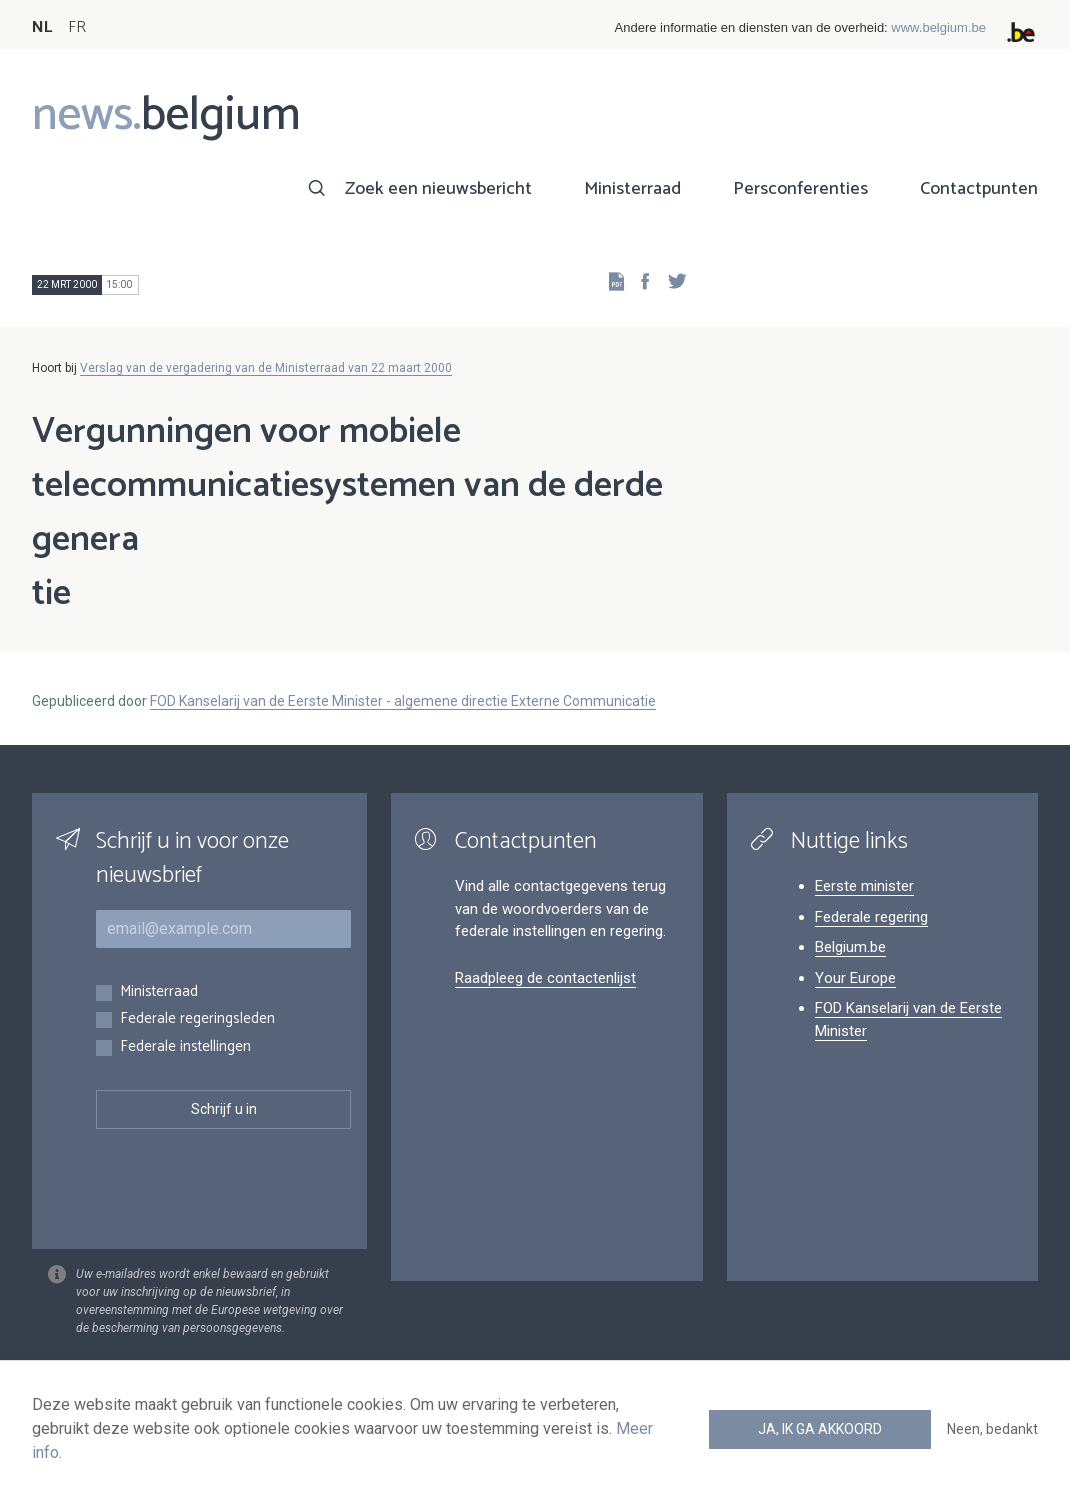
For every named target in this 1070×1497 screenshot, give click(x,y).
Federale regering (871, 917)
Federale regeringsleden (197, 1019)
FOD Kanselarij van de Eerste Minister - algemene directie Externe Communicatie (403, 701)
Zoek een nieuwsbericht (438, 189)
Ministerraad (632, 189)
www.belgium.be (938, 27)
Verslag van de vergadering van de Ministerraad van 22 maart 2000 (266, 368)
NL (42, 27)
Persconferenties (800, 189)
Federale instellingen (185, 1047)
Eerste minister (864, 886)
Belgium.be (850, 947)
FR (77, 27)
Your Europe (855, 978)
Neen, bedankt (992, 1429)
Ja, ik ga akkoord (820, 1429)
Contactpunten (979, 189)
